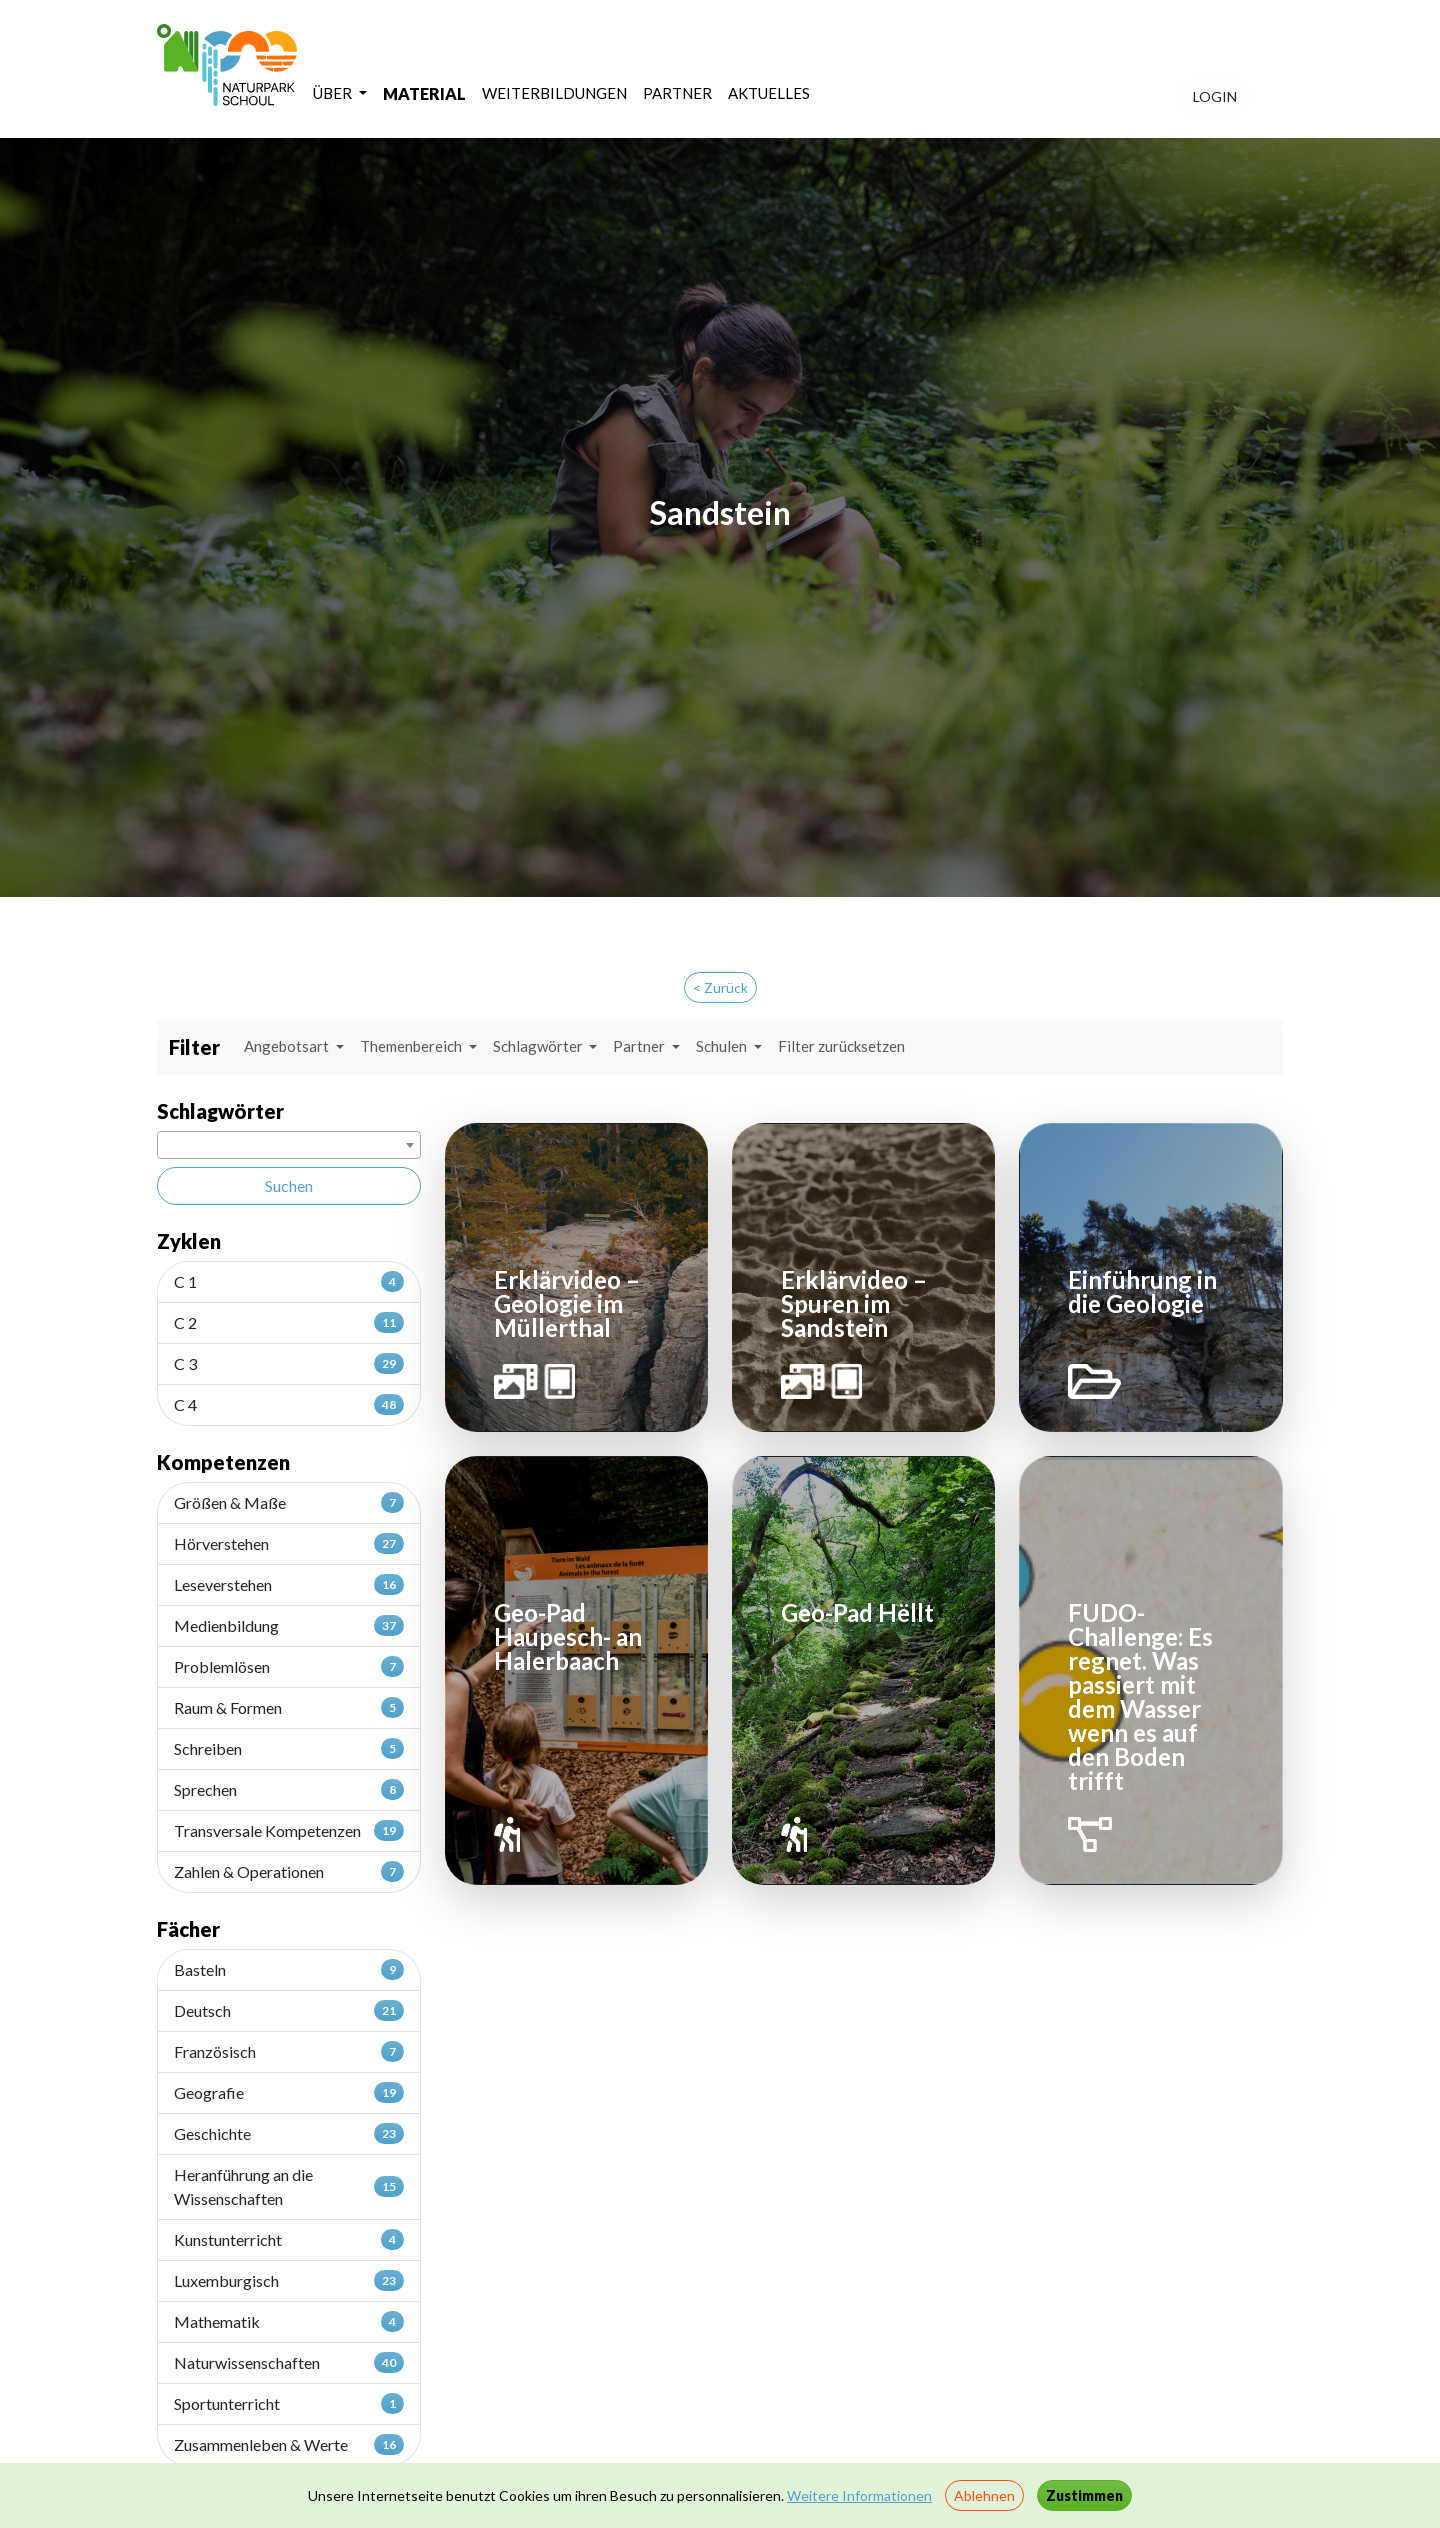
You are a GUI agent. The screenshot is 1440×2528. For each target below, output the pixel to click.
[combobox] (289, 1145)
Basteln (289, 1969)
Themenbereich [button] (412, 1046)
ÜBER (334, 93)
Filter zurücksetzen (841, 1046)
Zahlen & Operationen (289, 1871)
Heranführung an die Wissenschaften (289, 2186)
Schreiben (289, 1748)
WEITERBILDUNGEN (554, 93)
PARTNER (677, 93)
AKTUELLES (769, 93)
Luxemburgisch (289, 2280)
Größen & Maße (289, 1502)
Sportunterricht (289, 2403)
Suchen (289, 1185)
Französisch (289, 2051)
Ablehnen (984, 2495)
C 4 (289, 1404)
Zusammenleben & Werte (289, 2444)
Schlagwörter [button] (539, 1046)
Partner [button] (640, 1046)
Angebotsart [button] (288, 1046)
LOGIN (1215, 96)
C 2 (289, 1322)
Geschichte (289, 2133)
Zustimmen (1084, 2495)
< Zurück (720, 987)
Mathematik (289, 2321)
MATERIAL (424, 93)
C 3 (289, 1363)
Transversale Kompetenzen (289, 1830)
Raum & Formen (289, 1707)
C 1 (289, 1281)
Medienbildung (289, 1625)
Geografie (289, 2092)
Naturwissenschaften (289, 2362)
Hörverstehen (289, 1543)
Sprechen (289, 1789)
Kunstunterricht (289, 2239)
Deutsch (289, 2010)
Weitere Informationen (859, 2495)
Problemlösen (289, 1666)
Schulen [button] (723, 1046)
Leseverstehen (289, 1584)
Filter (194, 1047)
